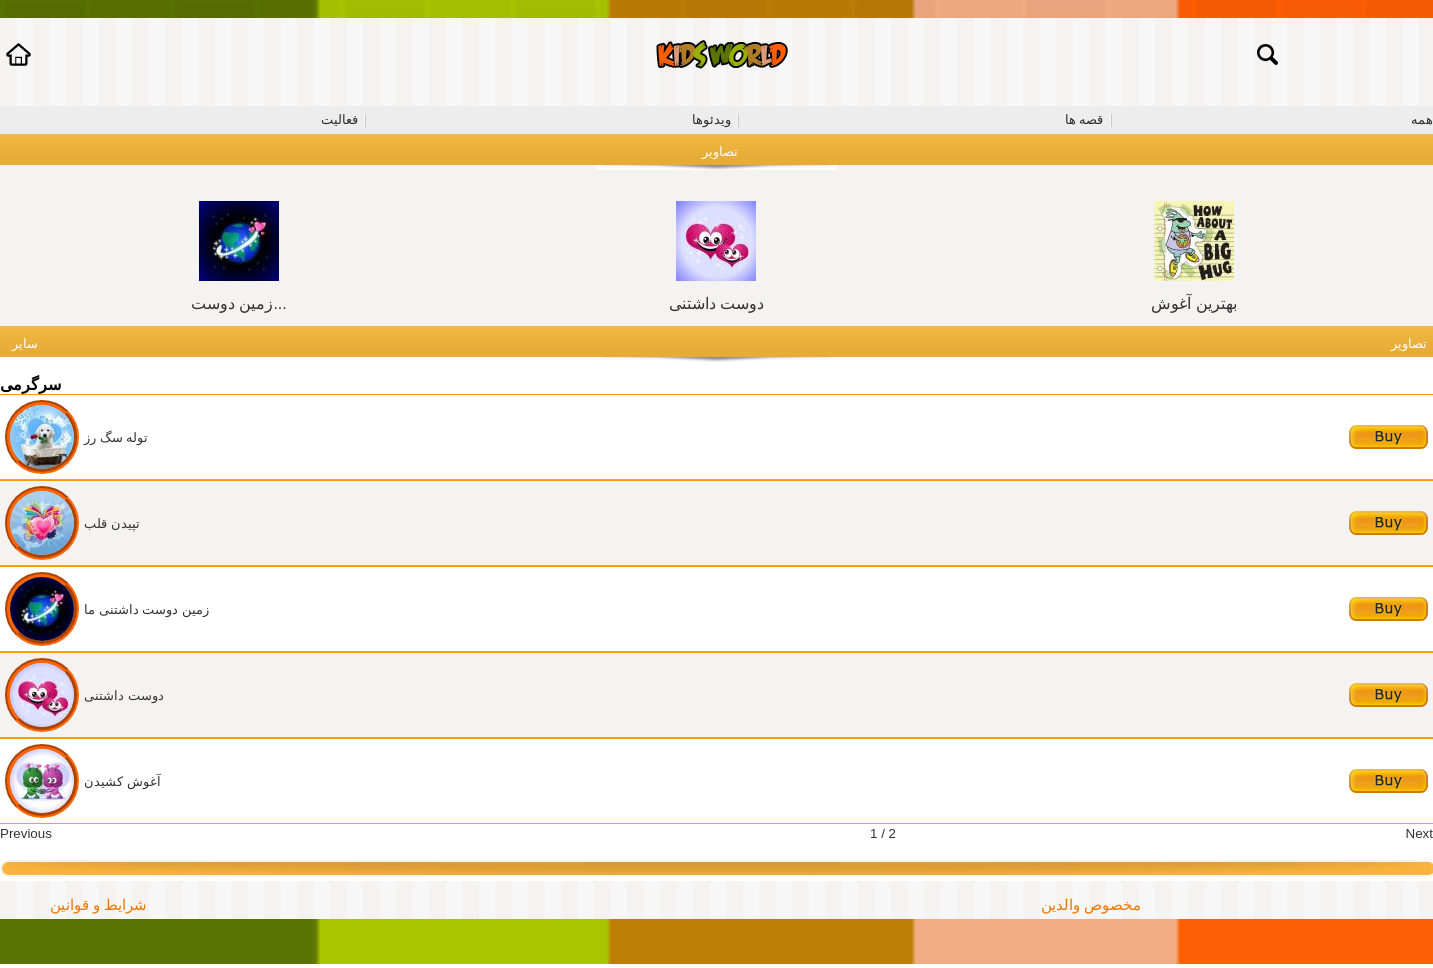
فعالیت (339, 119)
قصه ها (1084, 119)
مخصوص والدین (1091, 905)
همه (1422, 119)
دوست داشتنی (716, 303)
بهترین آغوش (1193, 303)
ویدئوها (711, 119)
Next (1419, 833)
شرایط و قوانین (98, 905)
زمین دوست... (239, 303)
